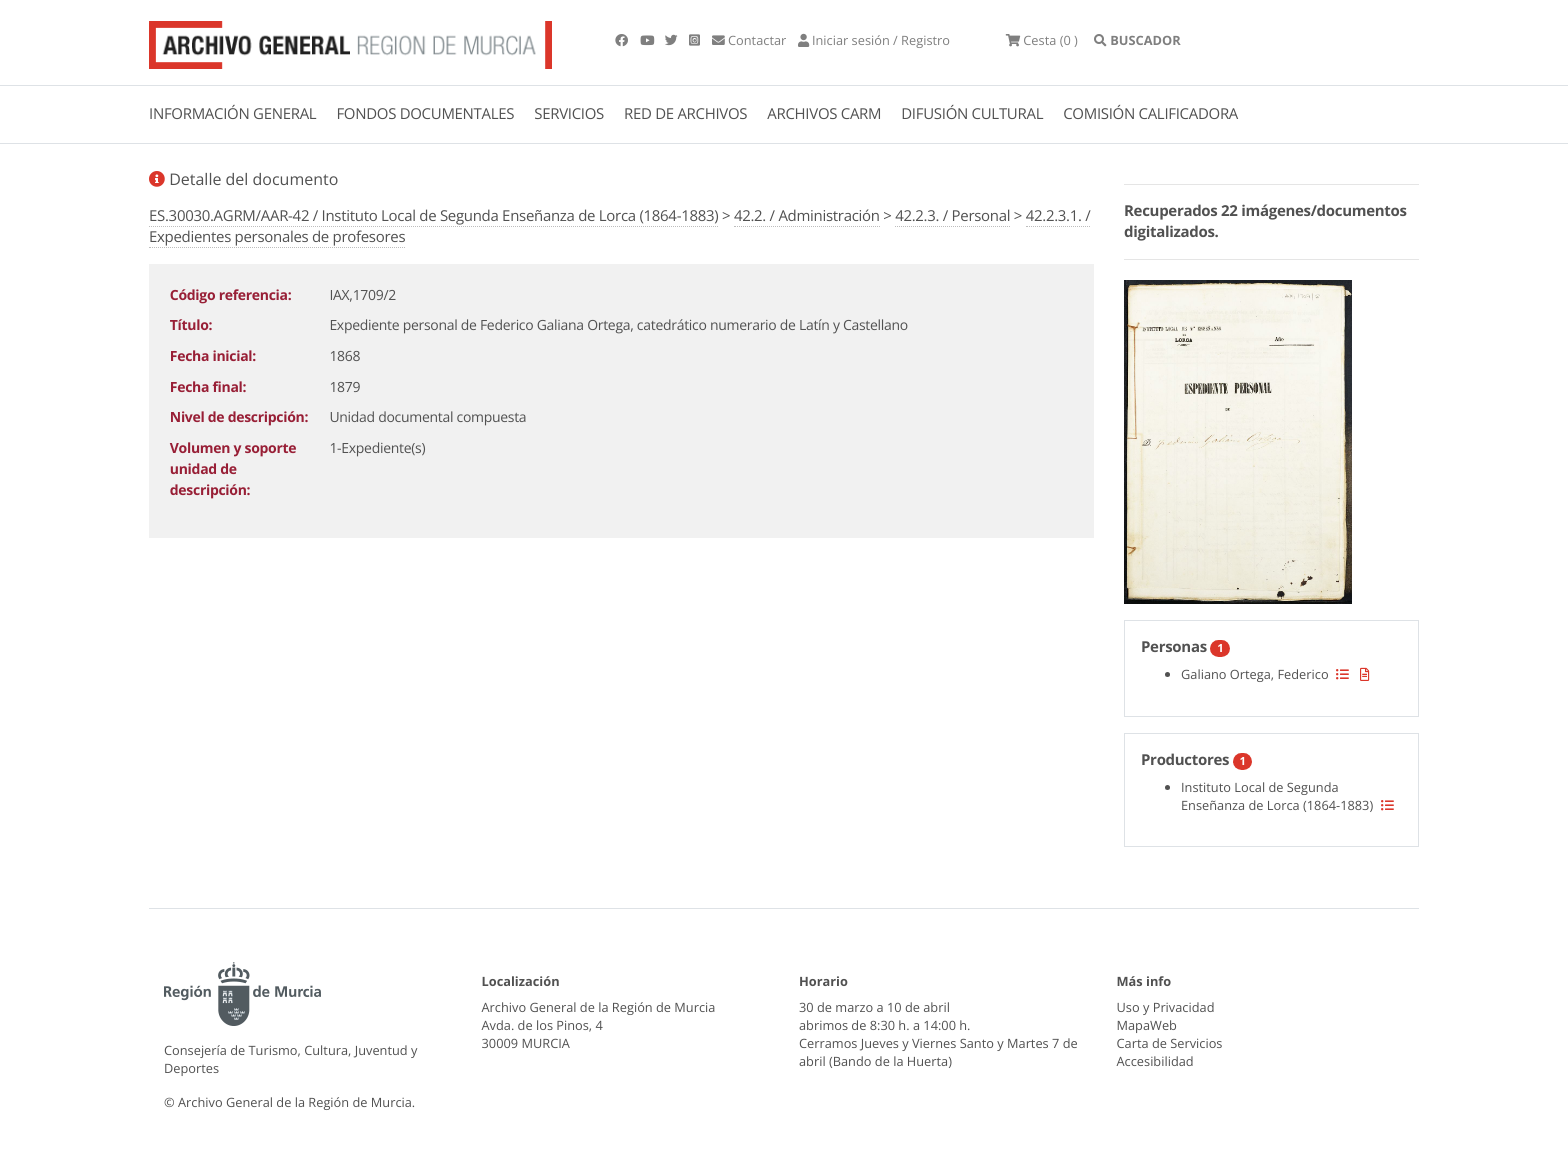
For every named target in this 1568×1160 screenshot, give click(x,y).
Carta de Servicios (1170, 1043)
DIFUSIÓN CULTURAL (972, 114)
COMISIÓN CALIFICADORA (1150, 114)
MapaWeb (1147, 1025)
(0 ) (1042, 40)
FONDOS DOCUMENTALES (425, 114)
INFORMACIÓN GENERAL (232, 114)
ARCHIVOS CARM (824, 114)
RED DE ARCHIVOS (685, 114)
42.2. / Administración (807, 216)
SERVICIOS (569, 114)
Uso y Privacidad (1166, 1007)
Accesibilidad (1155, 1061)
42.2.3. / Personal (952, 216)
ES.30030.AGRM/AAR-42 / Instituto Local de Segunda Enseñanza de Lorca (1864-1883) (433, 216)
